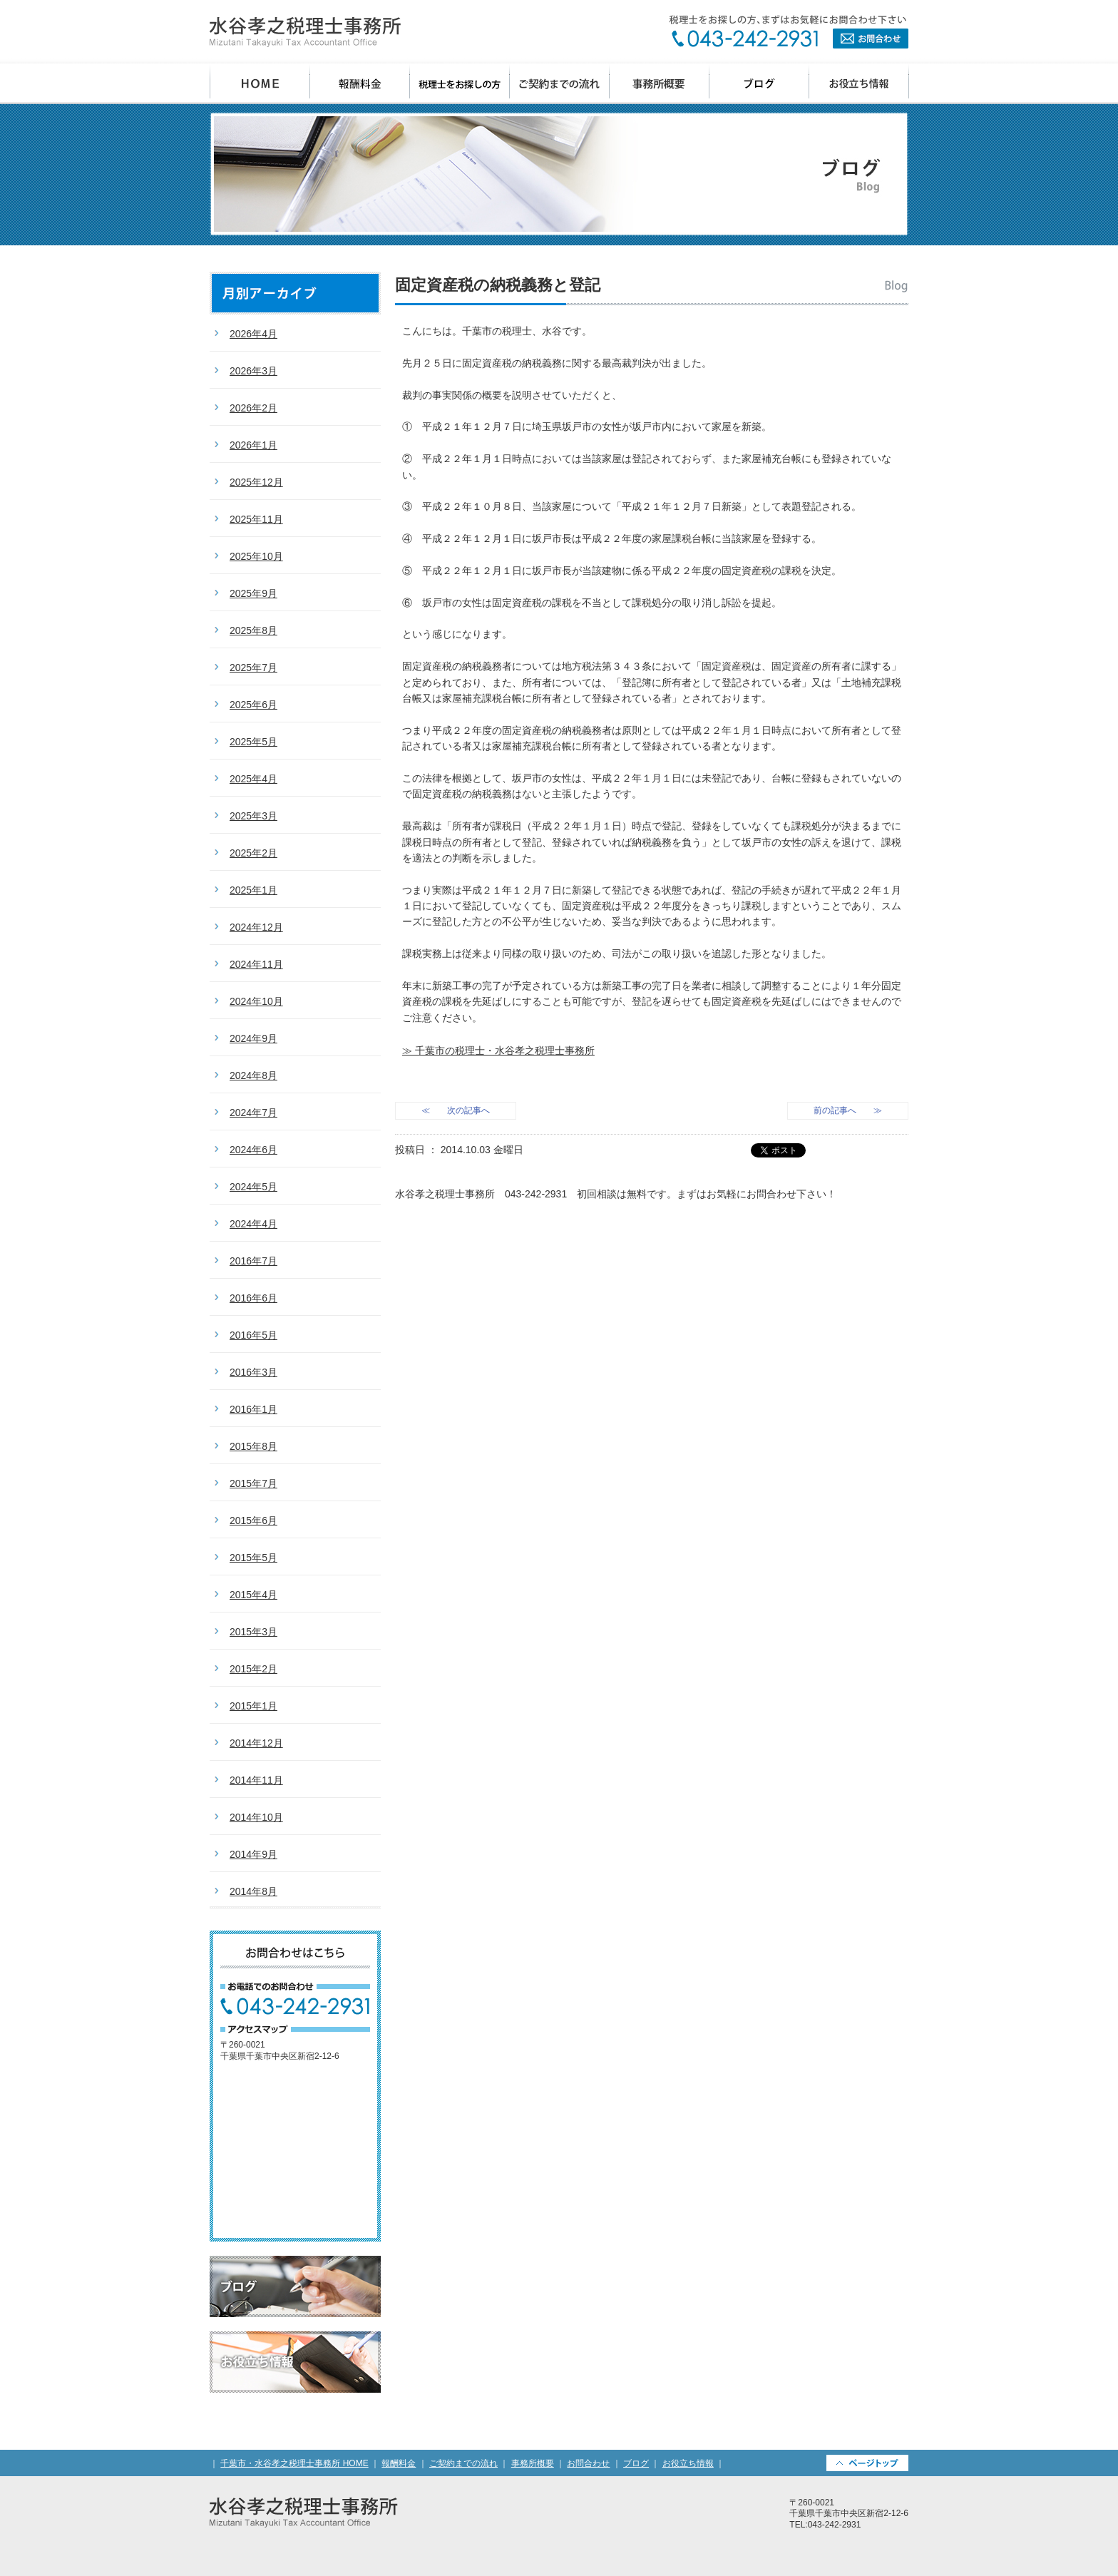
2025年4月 (253, 778)
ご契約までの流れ (560, 83)
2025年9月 (253, 593)
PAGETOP (867, 2463)
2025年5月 (253, 741)
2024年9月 (253, 1038)
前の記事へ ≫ (848, 1110)
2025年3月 (253, 816)
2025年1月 (253, 890)
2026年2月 (253, 408)
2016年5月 (253, 1335)
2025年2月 (253, 853)
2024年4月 (253, 1224)
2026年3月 (253, 371)
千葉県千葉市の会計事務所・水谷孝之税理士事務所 (305, 32)
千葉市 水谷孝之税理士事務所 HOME (260, 83)
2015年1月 (253, 1706)
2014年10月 (256, 1817)
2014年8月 (253, 1891)
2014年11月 (256, 1780)
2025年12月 (256, 482)
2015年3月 (253, 1631)
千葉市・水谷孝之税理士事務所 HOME (294, 2463)
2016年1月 (253, 1409)
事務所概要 (659, 83)
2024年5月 (253, 1186)
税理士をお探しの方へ (460, 83)
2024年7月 (253, 1112)
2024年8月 (253, 1075)
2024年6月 (253, 1149)
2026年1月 (253, 445)
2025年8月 (253, 630)
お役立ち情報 (859, 83)
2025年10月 (256, 556)
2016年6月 (253, 1298)
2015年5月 (253, 1557)
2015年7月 (253, 1483)
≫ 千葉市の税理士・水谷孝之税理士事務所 (498, 1050)
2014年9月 (253, 1854)
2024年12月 (256, 927)
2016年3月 (253, 1372)
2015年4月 (253, 1594)
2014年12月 (256, 1743)
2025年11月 (256, 519)
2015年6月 (253, 1520)
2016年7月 (253, 1261)
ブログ (759, 83)
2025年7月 (253, 667)
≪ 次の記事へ (455, 1110)
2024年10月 (256, 1001)
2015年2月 (253, 1669)
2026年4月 (253, 333)
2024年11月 (256, 964)
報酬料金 (360, 83)
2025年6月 (253, 704)
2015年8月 (253, 1446)
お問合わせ (788, 31)
